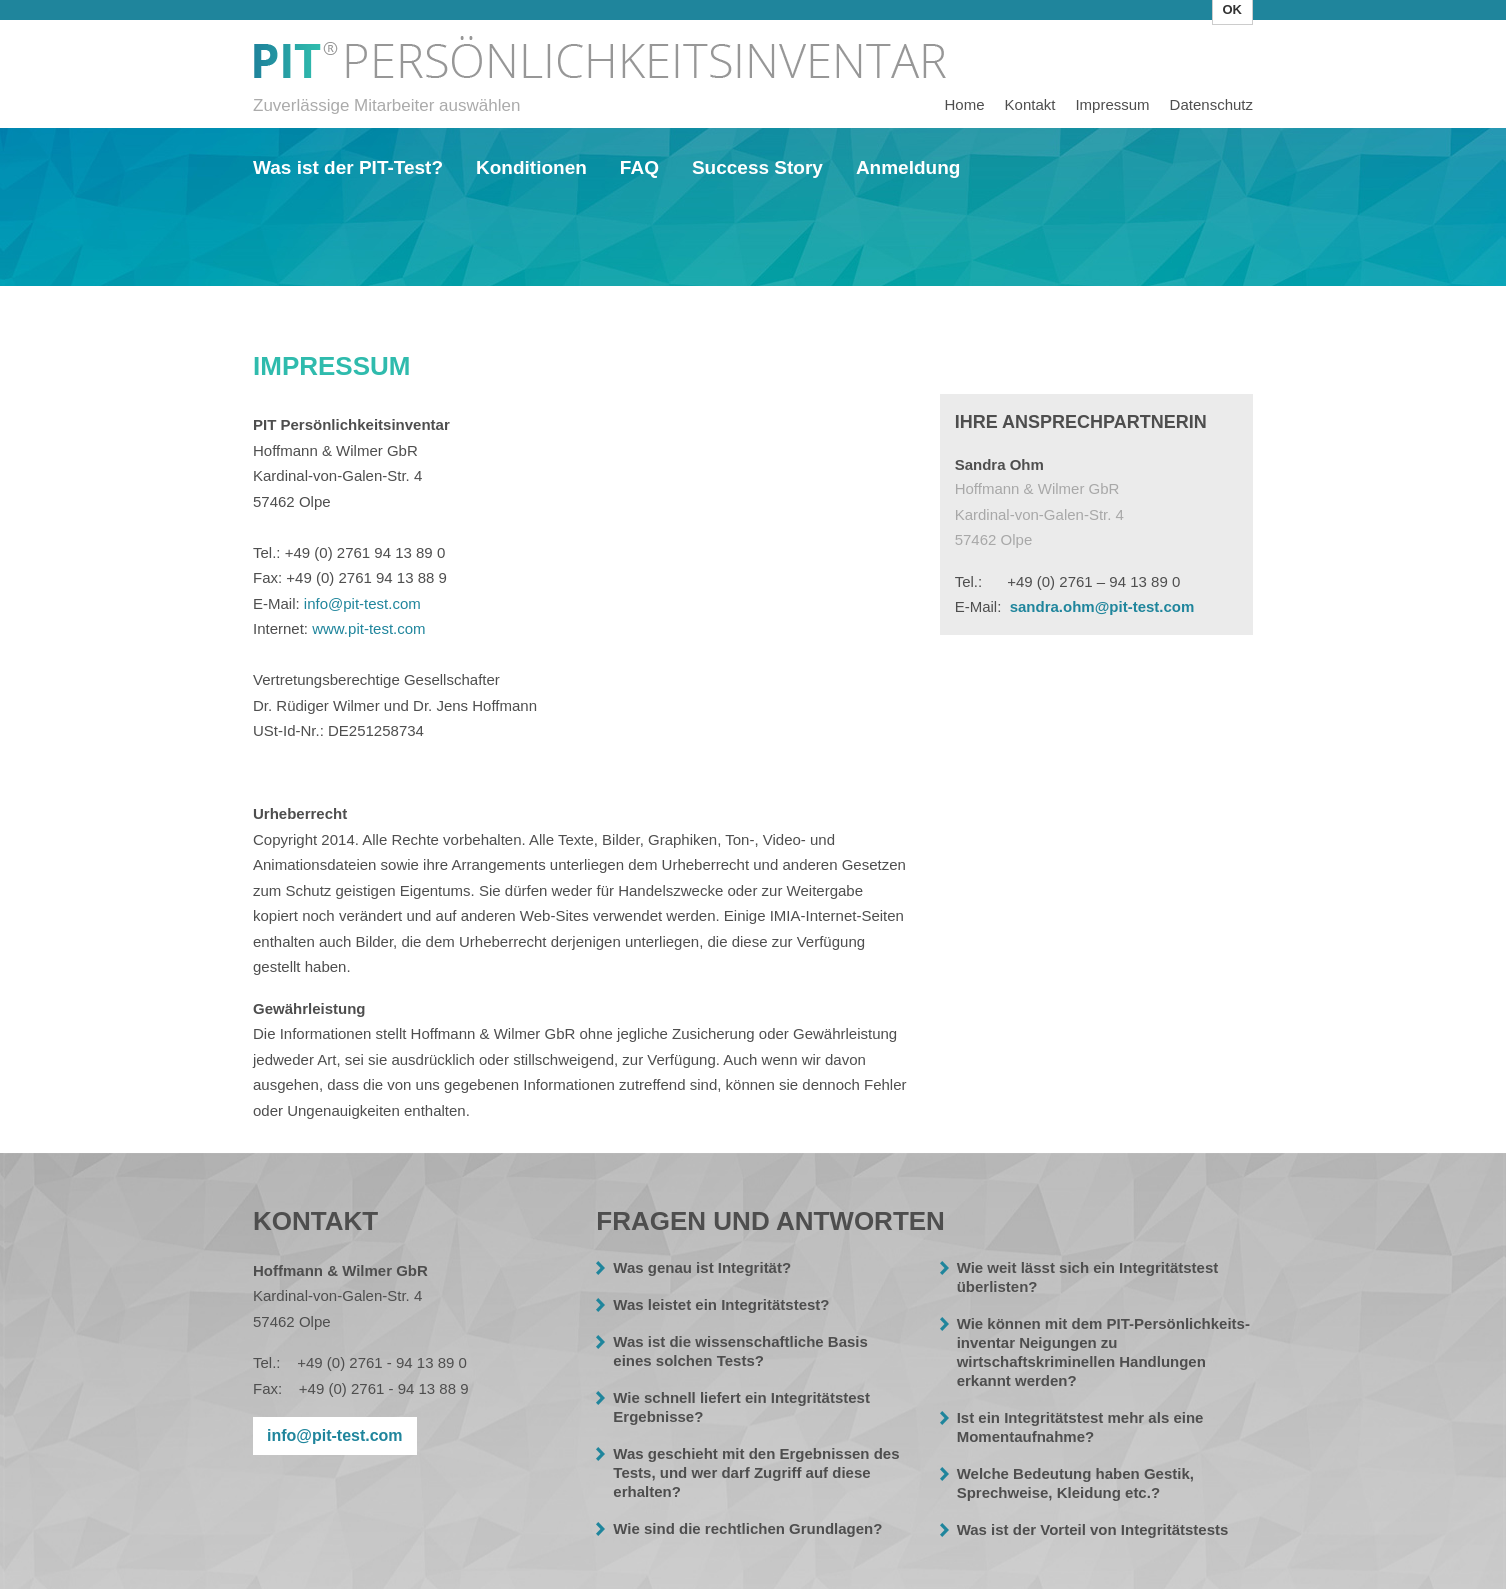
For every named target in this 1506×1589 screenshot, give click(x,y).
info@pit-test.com (362, 603)
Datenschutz (1211, 104)
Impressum (603, 64)
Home (965, 104)
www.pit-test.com (368, 628)
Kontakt (1030, 104)
